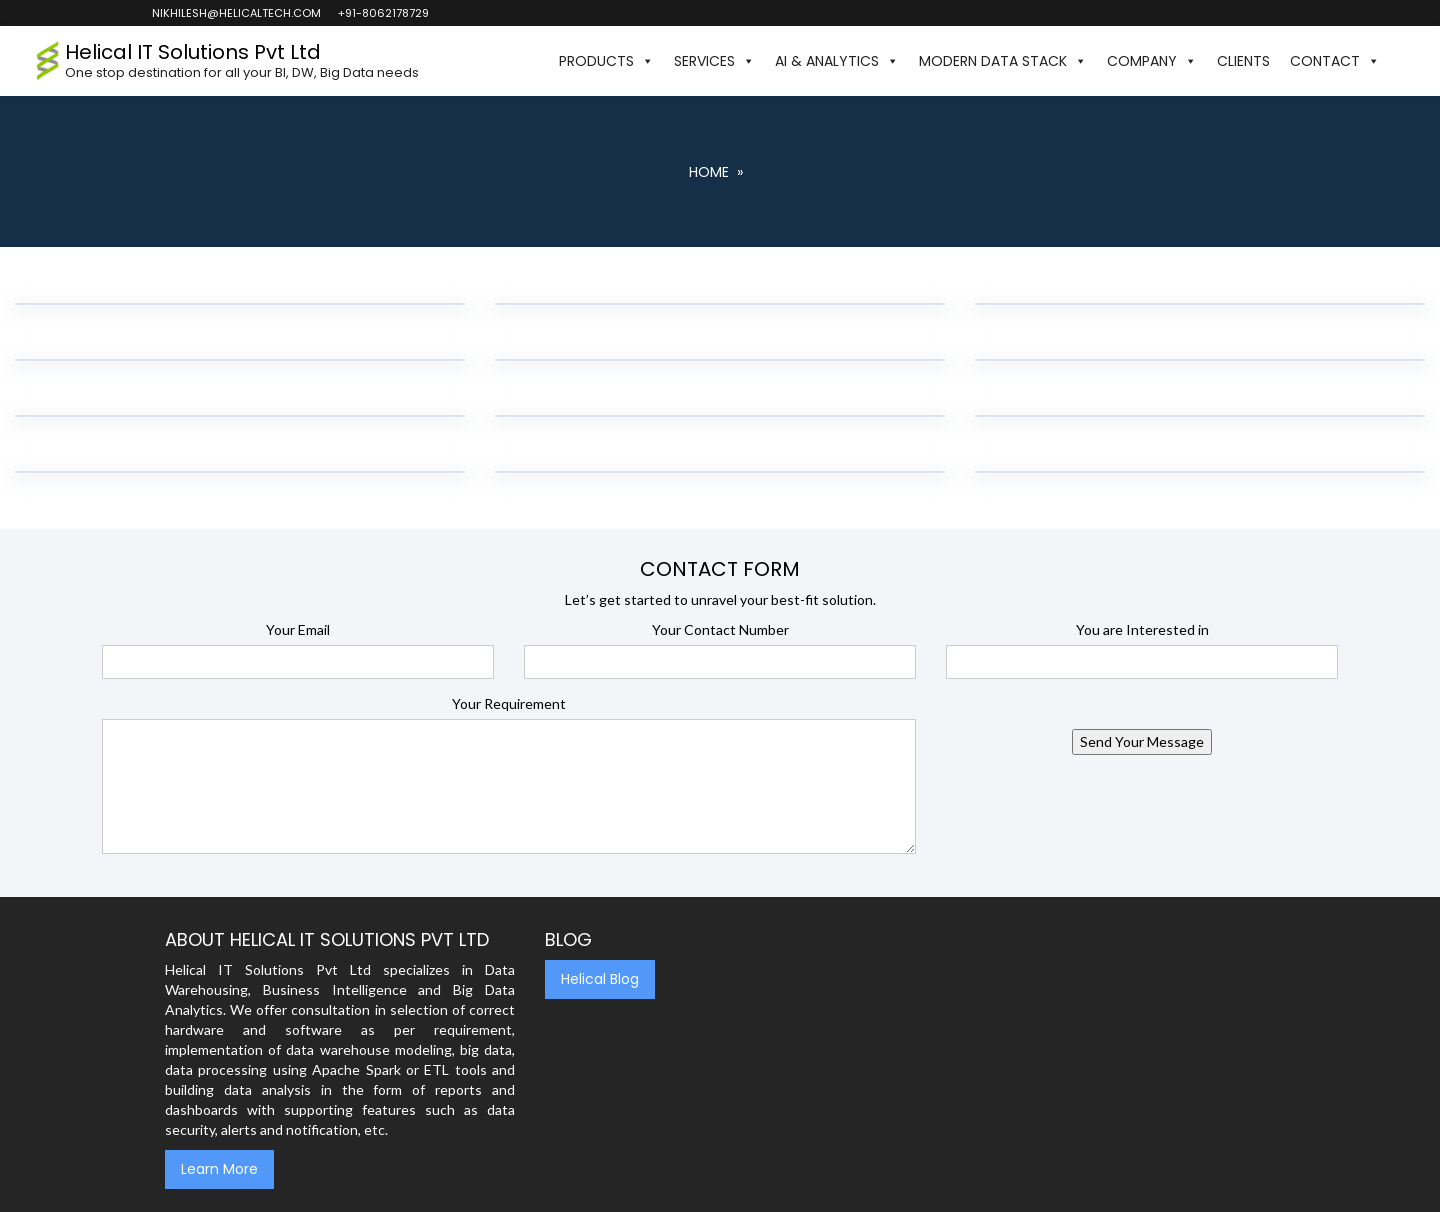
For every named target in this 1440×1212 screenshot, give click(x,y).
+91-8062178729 (382, 13)
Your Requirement (509, 703)
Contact (1335, 61)
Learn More (219, 1169)
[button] (1400, 61)
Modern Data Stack (1003, 61)
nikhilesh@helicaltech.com (235, 13)
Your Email (298, 629)
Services (714, 61)
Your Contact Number (720, 629)
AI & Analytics (837, 61)
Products (606, 61)
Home (709, 172)
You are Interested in (1142, 629)
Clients (1243, 61)
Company (1152, 61)
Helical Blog (600, 979)
